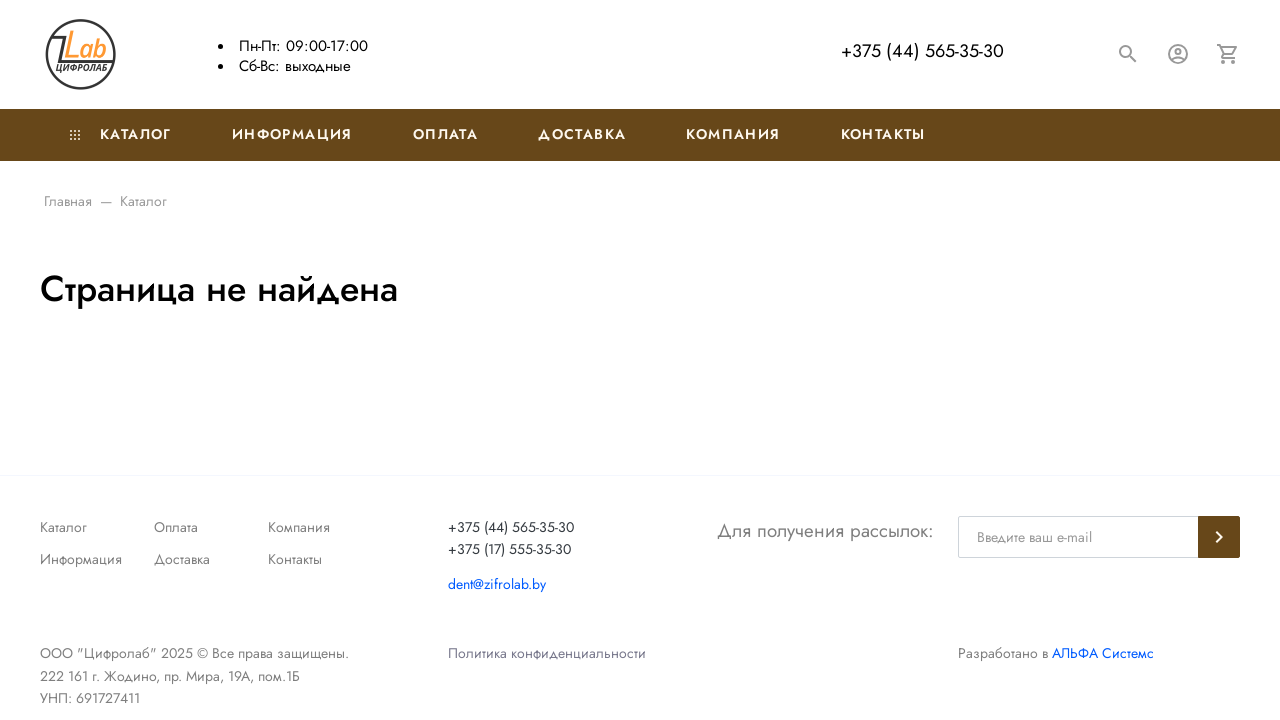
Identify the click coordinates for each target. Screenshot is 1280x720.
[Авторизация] (1178, 54)
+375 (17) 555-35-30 (509, 549)
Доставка (582, 134)
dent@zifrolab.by (497, 584)
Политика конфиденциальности (547, 653)
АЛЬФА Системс (1101, 653)
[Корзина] (1228, 54)
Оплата (445, 134)
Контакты (883, 134)
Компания (733, 134)
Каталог (121, 134)
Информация (292, 134)
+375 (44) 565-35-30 (922, 51)
